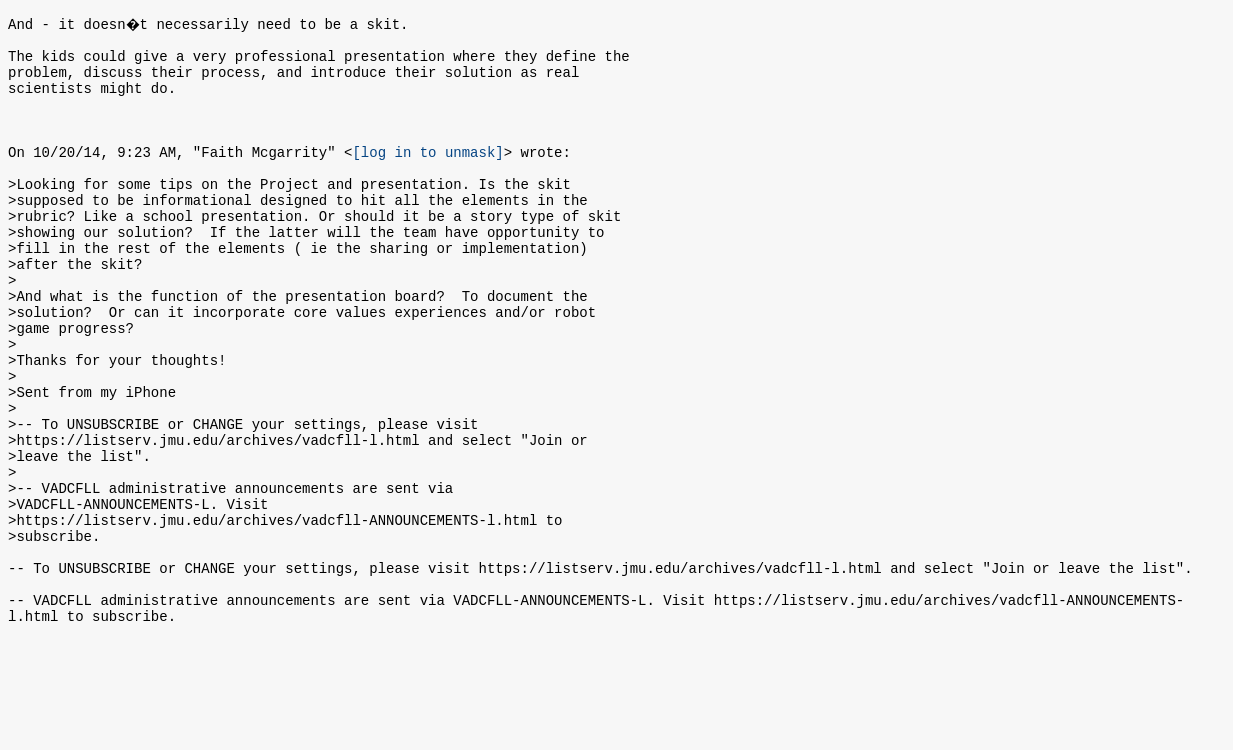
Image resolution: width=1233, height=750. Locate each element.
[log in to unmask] (427, 175)
